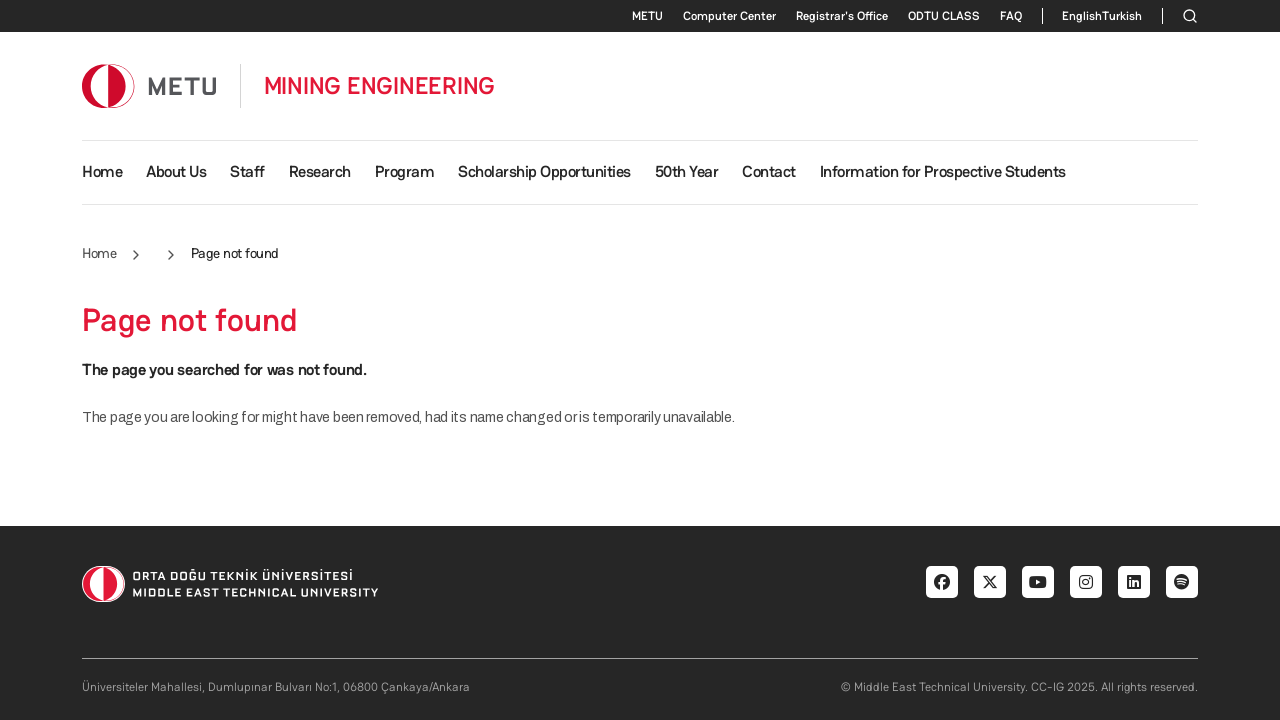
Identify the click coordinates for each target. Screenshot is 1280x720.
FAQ (1011, 16)
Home (102, 171)
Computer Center (729, 16)
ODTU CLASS (944, 16)
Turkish (1122, 16)
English (1082, 16)
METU (647, 16)
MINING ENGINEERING (380, 86)
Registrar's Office (842, 16)
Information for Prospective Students (943, 171)
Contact (769, 171)
